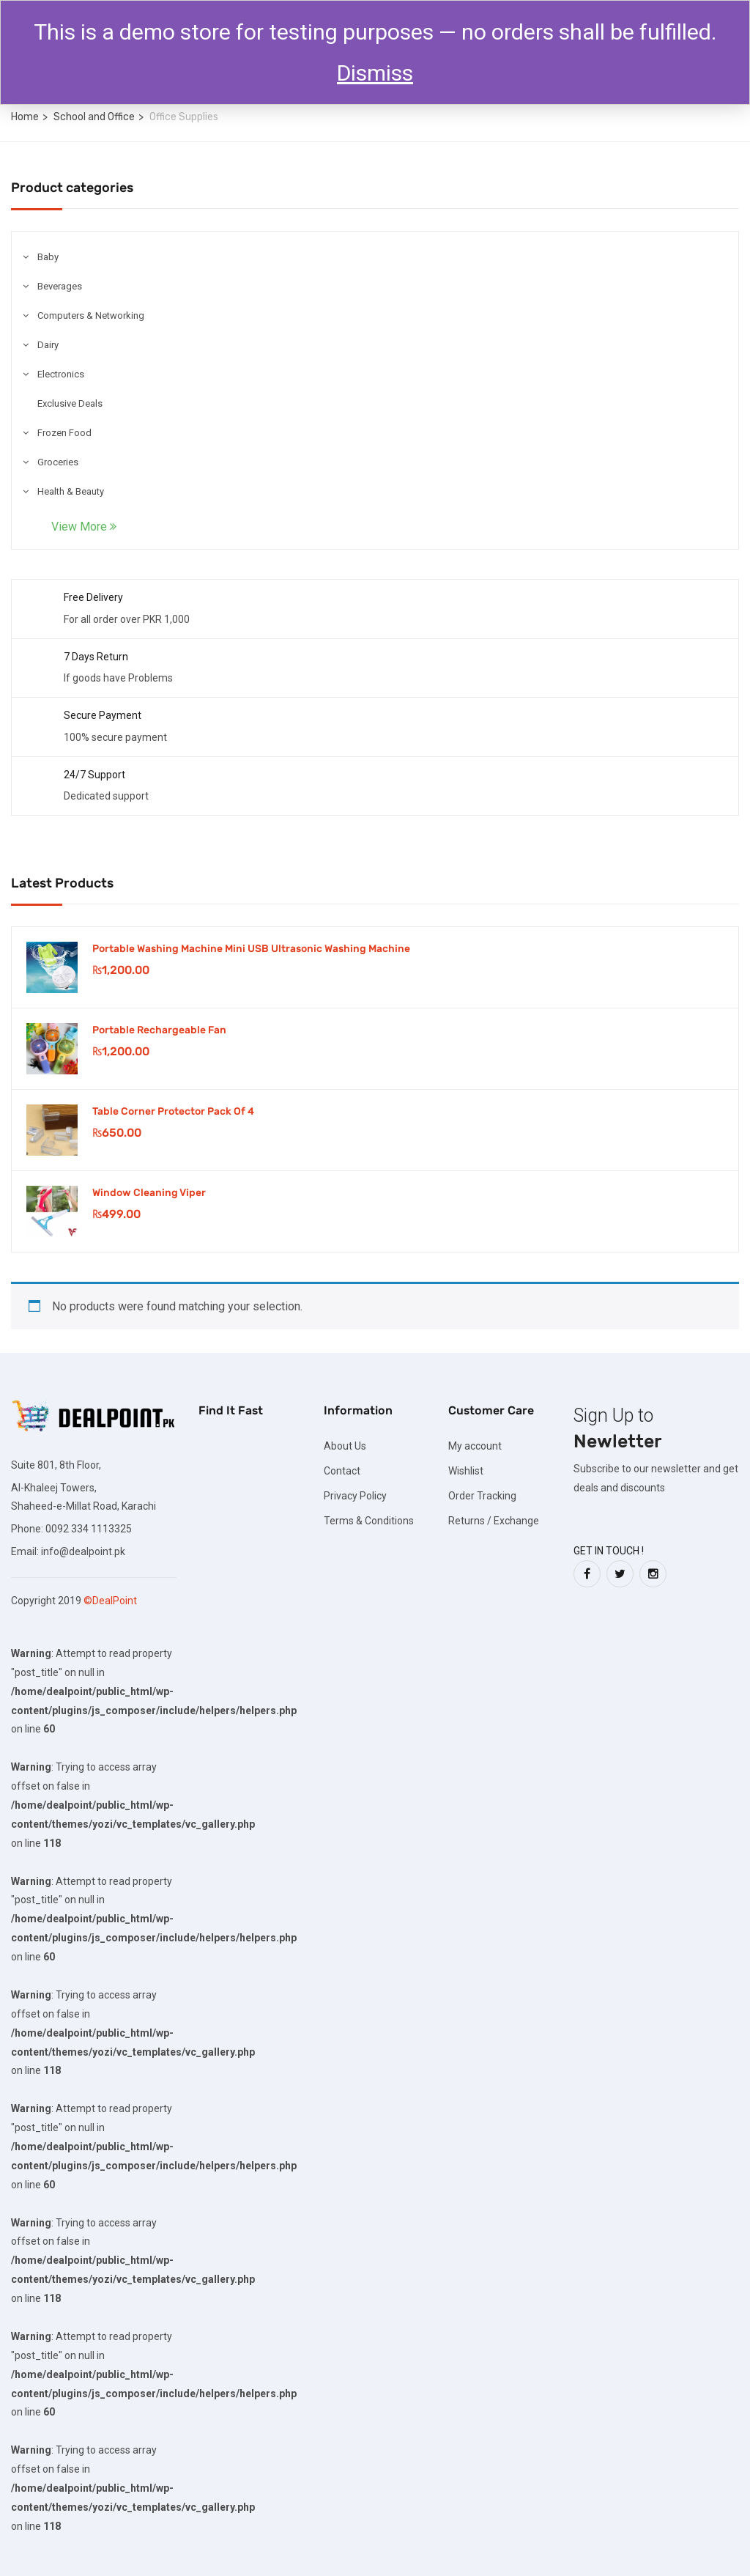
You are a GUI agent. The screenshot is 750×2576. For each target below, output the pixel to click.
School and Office (94, 117)
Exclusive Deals (70, 403)
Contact (342, 1471)
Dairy (48, 344)
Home (25, 117)
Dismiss (375, 73)
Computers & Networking (90, 315)
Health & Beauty (70, 491)
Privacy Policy (355, 1496)
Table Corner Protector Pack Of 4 (173, 1111)
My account (475, 1446)
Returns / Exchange (493, 1521)
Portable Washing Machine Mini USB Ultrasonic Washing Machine (251, 948)
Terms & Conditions (369, 1521)
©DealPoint (110, 1600)
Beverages (59, 286)
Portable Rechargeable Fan (159, 1030)
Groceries (57, 462)
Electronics (60, 374)
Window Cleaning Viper (149, 1192)
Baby (48, 256)
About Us (345, 1446)
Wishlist (465, 1471)
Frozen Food (64, 432)
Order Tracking (482, 1496)
